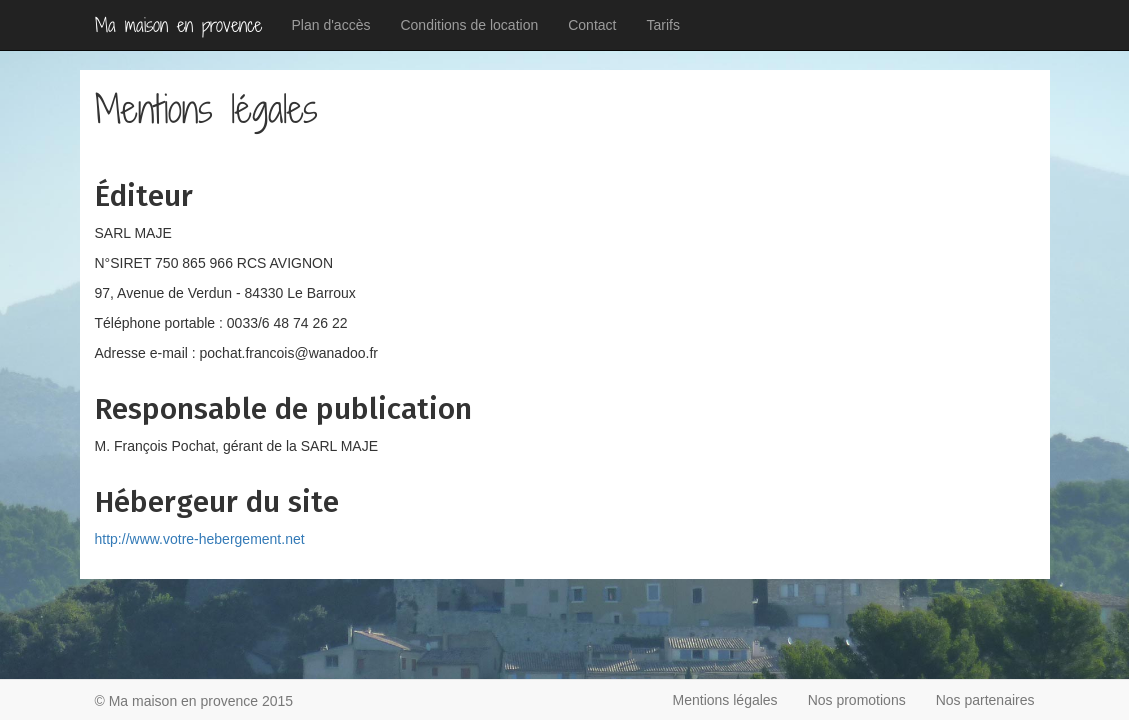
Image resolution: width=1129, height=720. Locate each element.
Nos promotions (857, 700)
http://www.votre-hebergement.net (200, 539)
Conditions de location (469, 25)
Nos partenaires (985, 700)
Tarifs (662, 25)
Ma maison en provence (178, 25)
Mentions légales (725, 700)
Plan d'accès (331, 25)
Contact (592, 25)
